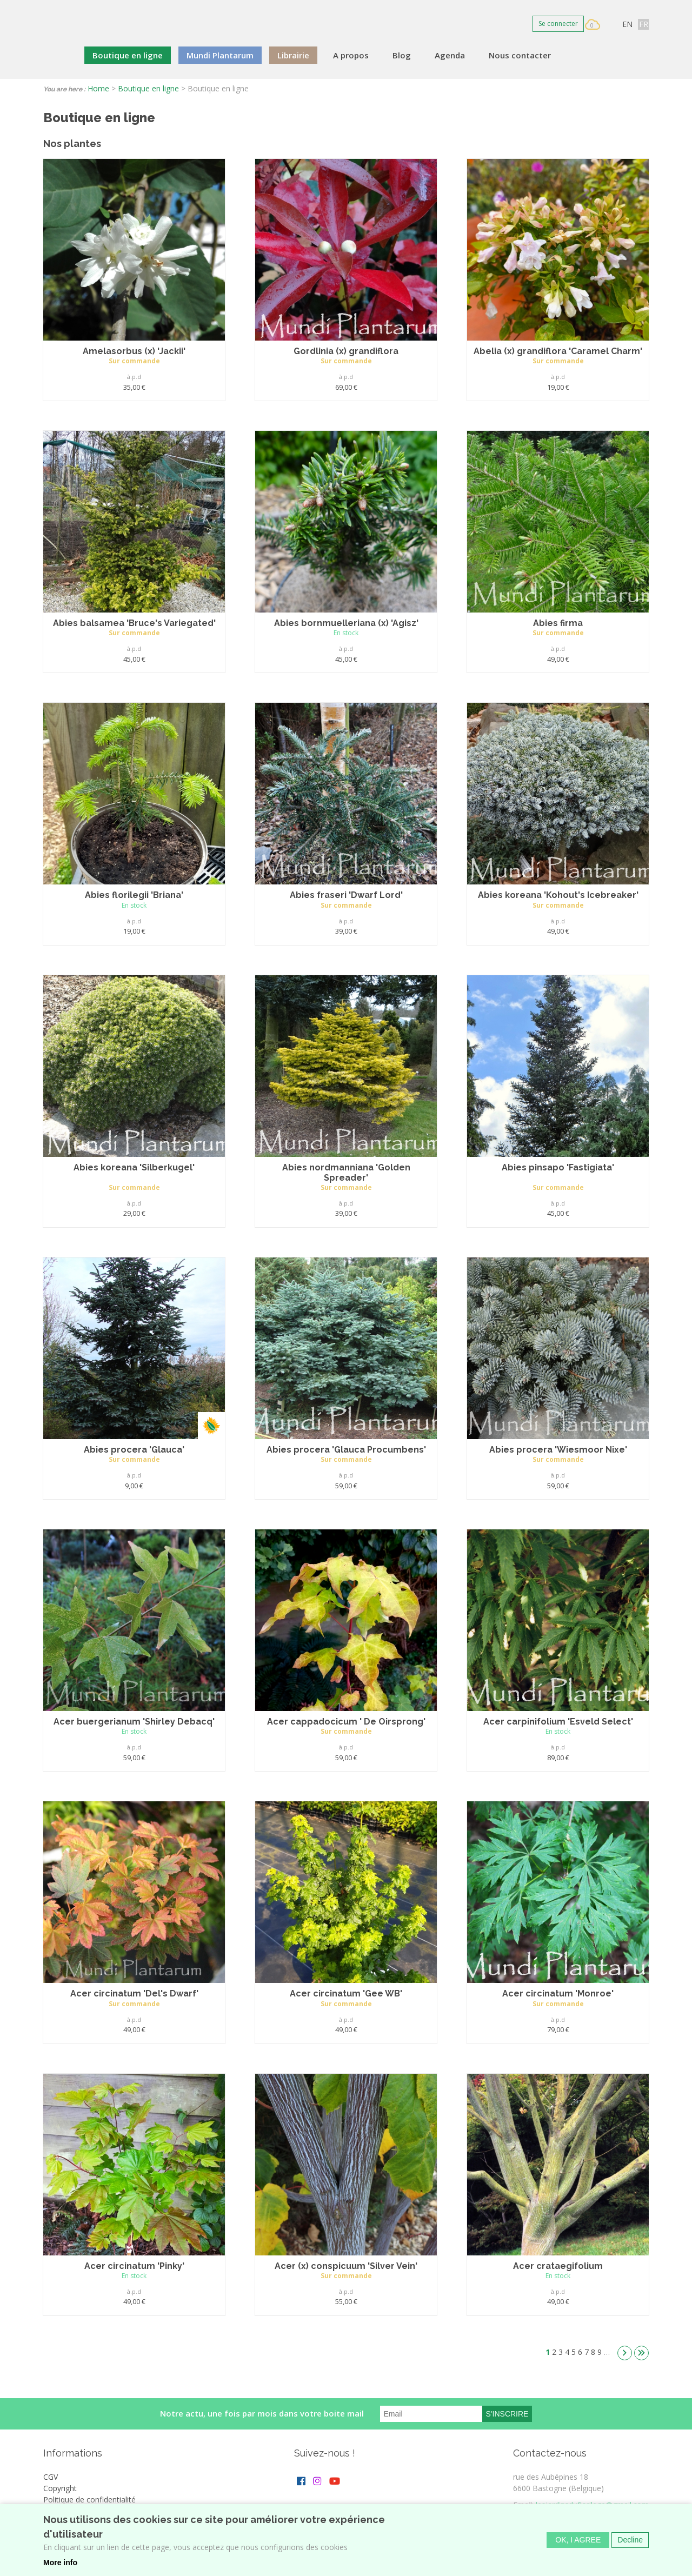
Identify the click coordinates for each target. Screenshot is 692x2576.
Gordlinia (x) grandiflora (346, 351)
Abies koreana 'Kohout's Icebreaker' (558, 895)
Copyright (60, 2488)
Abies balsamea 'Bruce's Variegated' (134, 623)
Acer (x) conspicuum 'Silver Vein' (346, 2266)
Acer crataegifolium (558, 2266)
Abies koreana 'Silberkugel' (134, 1167)
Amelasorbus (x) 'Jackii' (134, 351)
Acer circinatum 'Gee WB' (346, 1993)
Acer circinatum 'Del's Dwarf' (134, 1993)
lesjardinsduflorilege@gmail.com (592, 2505)
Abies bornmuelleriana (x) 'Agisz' (346, 623)
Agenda (450, 55)
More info (60, 2567)
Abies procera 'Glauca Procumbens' (346, 1450)
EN (627, 24)
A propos (351, 55)
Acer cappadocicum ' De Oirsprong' (346, 1721)
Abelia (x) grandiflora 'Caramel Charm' (558, 351)
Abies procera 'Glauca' (134, 1450)
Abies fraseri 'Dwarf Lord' (346, 895)
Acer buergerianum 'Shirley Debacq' (134, 1721)
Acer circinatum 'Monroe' (558, 1993)
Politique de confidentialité (89, 2499)
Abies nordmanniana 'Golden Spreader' (346, 1172)
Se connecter (558, 23)
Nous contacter (520, 55)
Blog (401, 55)
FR (643, 24)
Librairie (293, 55)
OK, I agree (578, 2544)
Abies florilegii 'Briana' (134, 895)
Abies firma (558, 623)
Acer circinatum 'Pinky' (134, 2266)
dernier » (641, 2353)
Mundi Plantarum (220, 55)
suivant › (624, 2353)
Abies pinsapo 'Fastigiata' (558, 1167)
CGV (50, 2477)
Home (98, 88)
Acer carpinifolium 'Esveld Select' (558, 1721)
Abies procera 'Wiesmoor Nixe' (558, 1450)
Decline (630, 2544)
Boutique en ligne (127, 55)
